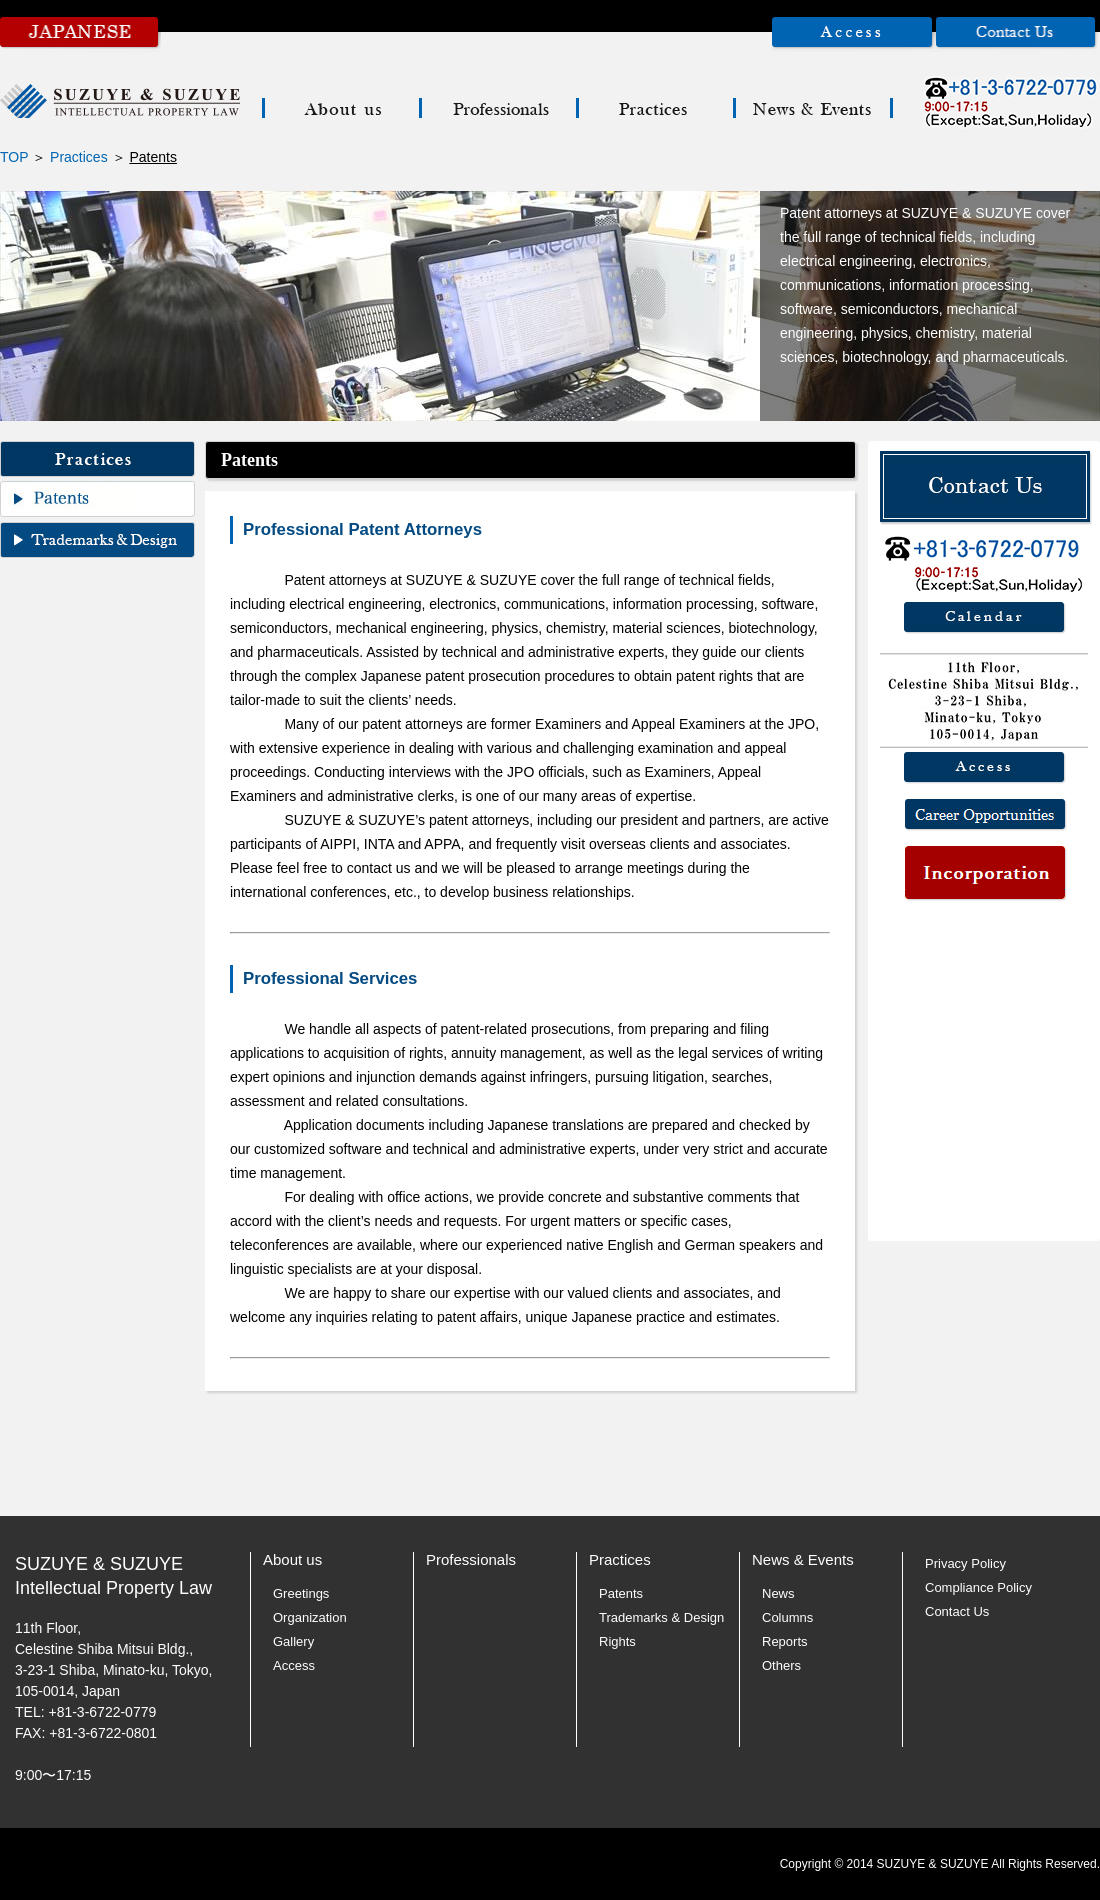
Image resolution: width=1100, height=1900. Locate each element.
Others (781, 1665)
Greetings (301, 1593)
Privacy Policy (965, 1563)
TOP (14, 157)
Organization (310, 1617)
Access (294, 1665)
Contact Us (957, 1611)
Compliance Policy (978, 1587)
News (778, 1593)
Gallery (293, 1641)
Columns (787, 1617)
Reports (785, 1641)
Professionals (471, 1559)
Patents (621, 1593)
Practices (79, 157)
